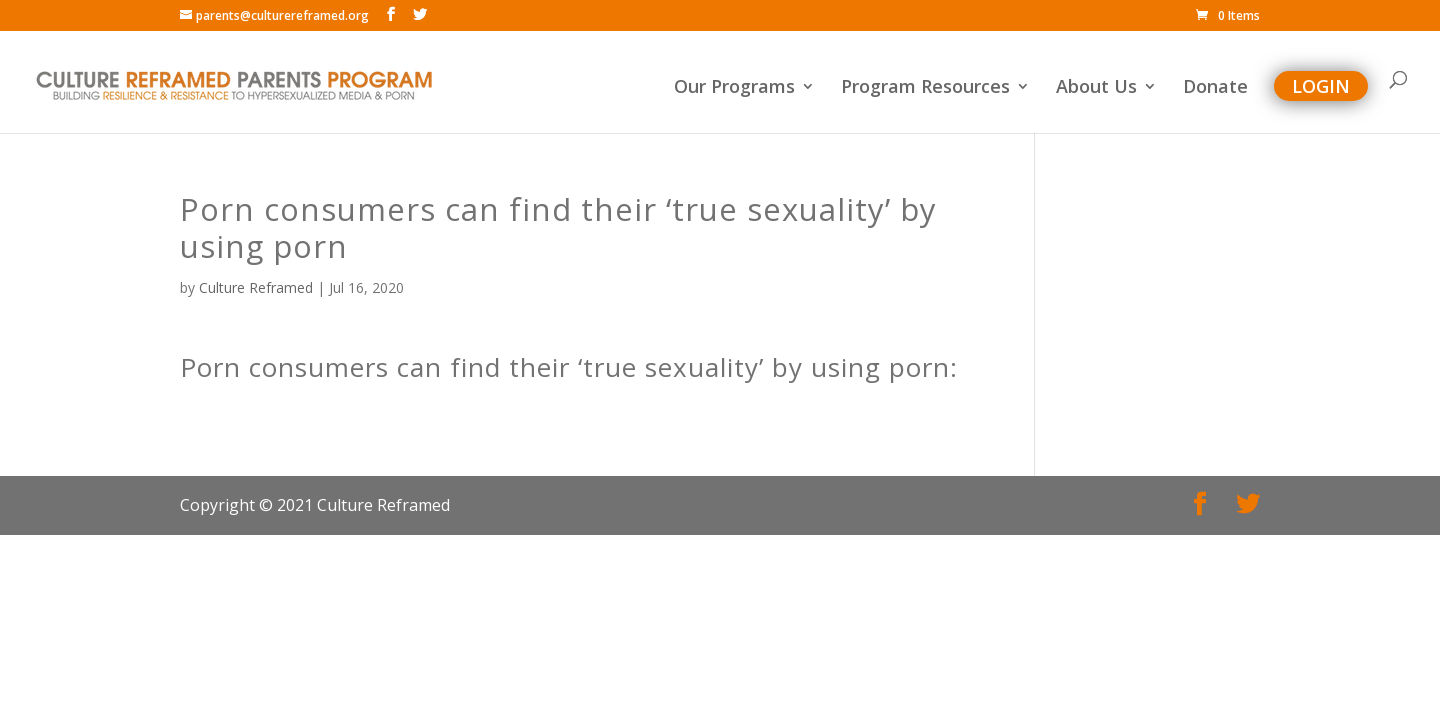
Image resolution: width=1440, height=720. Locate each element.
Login (1321, 86)
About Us (1096, 88)
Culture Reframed (256, 287)
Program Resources (925, 88)
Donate (1215, 88)
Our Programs (734, 88)
